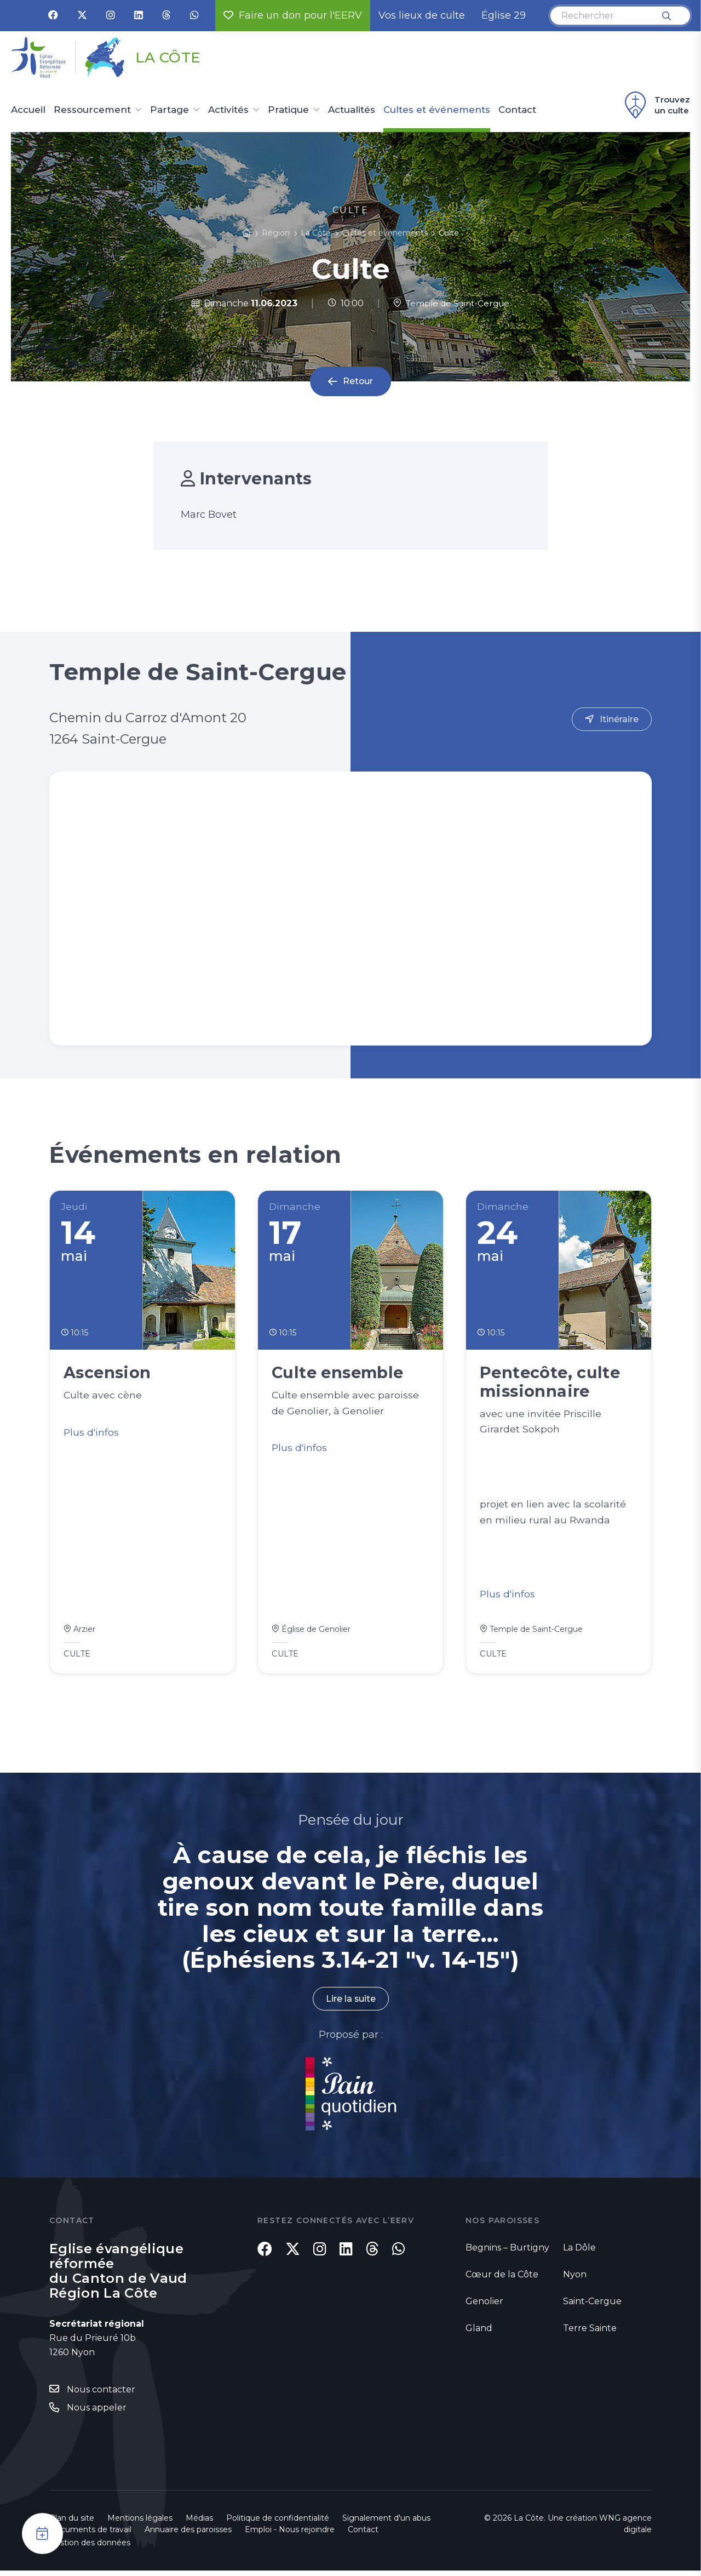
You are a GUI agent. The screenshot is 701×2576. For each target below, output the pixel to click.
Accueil (28, 110)
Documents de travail (90, 2535)
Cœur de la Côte (502, 2279)
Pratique (288, 110)
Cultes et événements (436, 110)
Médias (199, 2523)
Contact (517, 110)
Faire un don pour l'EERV (292, 15)
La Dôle (579, 2252)
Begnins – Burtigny (507, 2252)
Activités (228, 110)
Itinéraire (619, 719)
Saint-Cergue (592, 2306)
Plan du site (71, 2523)
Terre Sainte (590, 2333)
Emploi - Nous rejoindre (290, 2535)
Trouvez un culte (656, 105)
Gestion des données (89, 2548)
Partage (169, 110)
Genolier (484, 2306)
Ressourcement (92, 110)
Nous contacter (101, 2395)
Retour (358, 381)
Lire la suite (350, 2003)
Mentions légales (140, 2523)
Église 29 (503, 15)
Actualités (351, 110)
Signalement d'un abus (386, 2523)
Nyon (575, 2279)
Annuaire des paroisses (188, 2535)
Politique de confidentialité (277, 2523)
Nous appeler (97, 2412)
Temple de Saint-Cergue (451, 303)
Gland (479, 2333)
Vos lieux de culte (421, 15)
